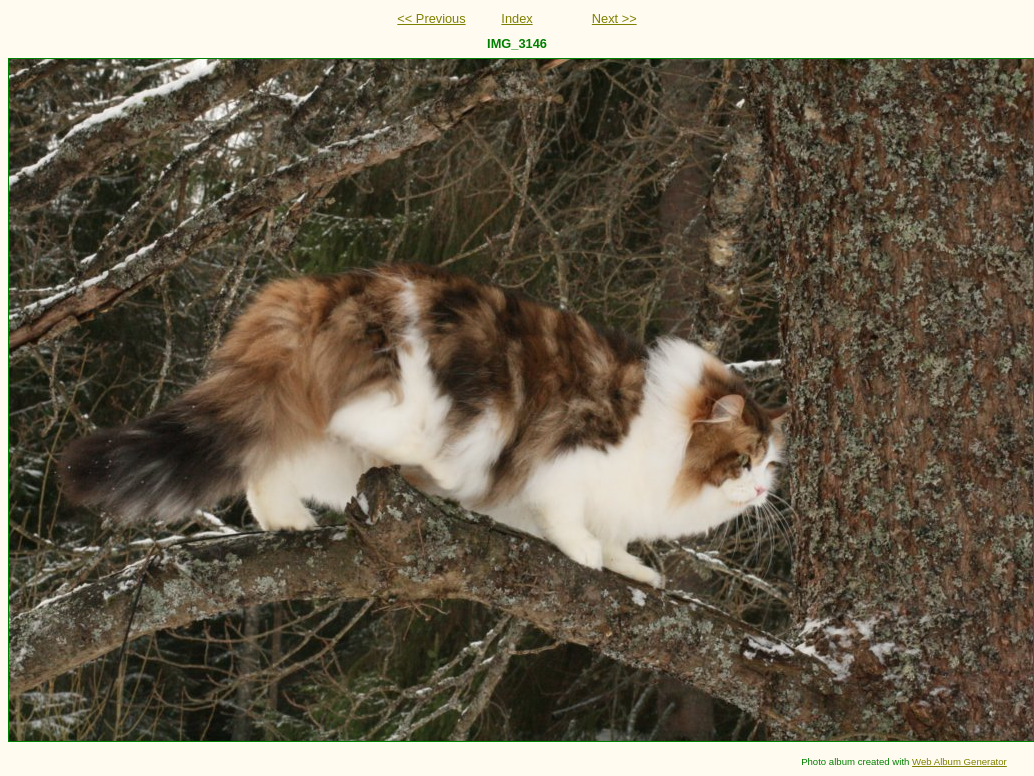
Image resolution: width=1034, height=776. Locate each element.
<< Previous (431, 18)
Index (516, 18)
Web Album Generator (959, 761)
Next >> (614, 18)
